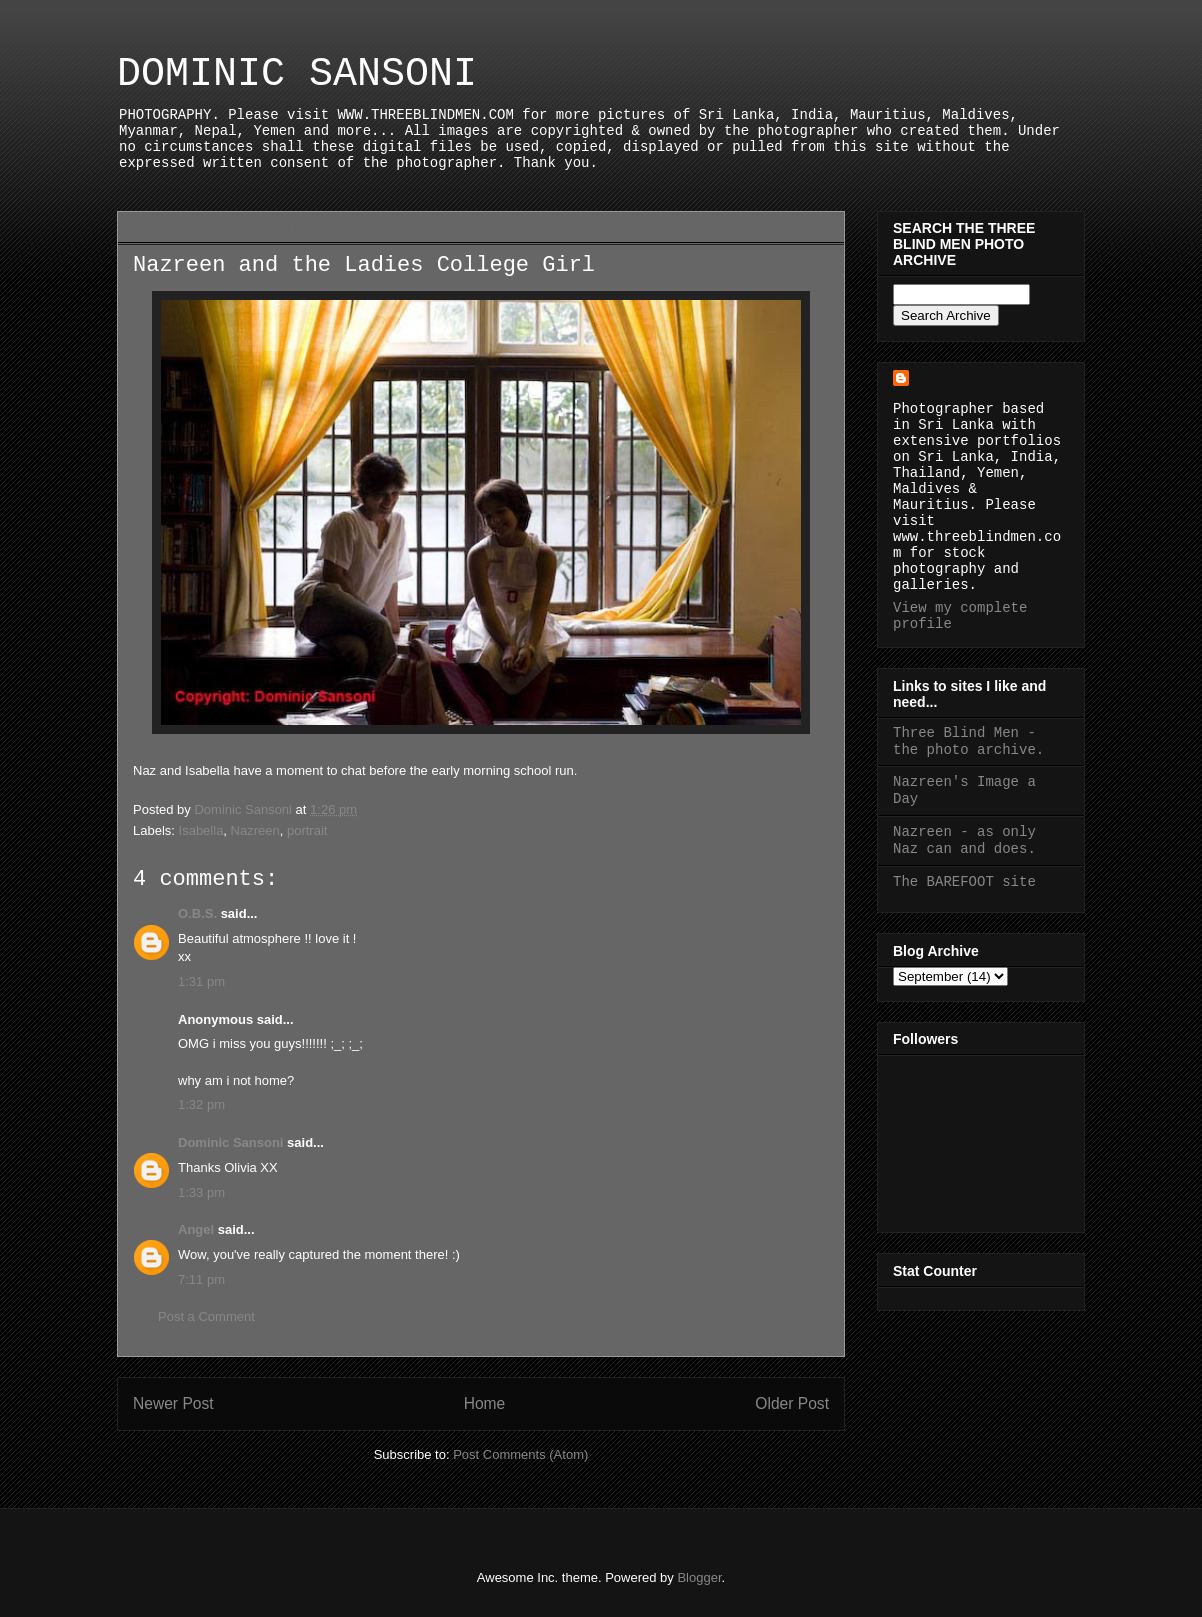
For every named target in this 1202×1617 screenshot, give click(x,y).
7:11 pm (201, 1279)
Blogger (699, 1577)
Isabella (201, 830)
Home (485, 1403)
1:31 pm (201, 981)
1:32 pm (201, 1104)
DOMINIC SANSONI (297, 74)
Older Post (792, 1403)
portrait (307, 830)
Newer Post (173, 1403)
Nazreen (255, 830)
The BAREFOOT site (964, 882)
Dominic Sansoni (230, 1142)
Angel (196, 1229)
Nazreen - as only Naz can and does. (964, 840)
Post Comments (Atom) (520, 1454)
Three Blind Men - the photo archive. (968, 741)
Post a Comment (206, 1316)
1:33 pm (201, 1192)
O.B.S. (197, 913)
